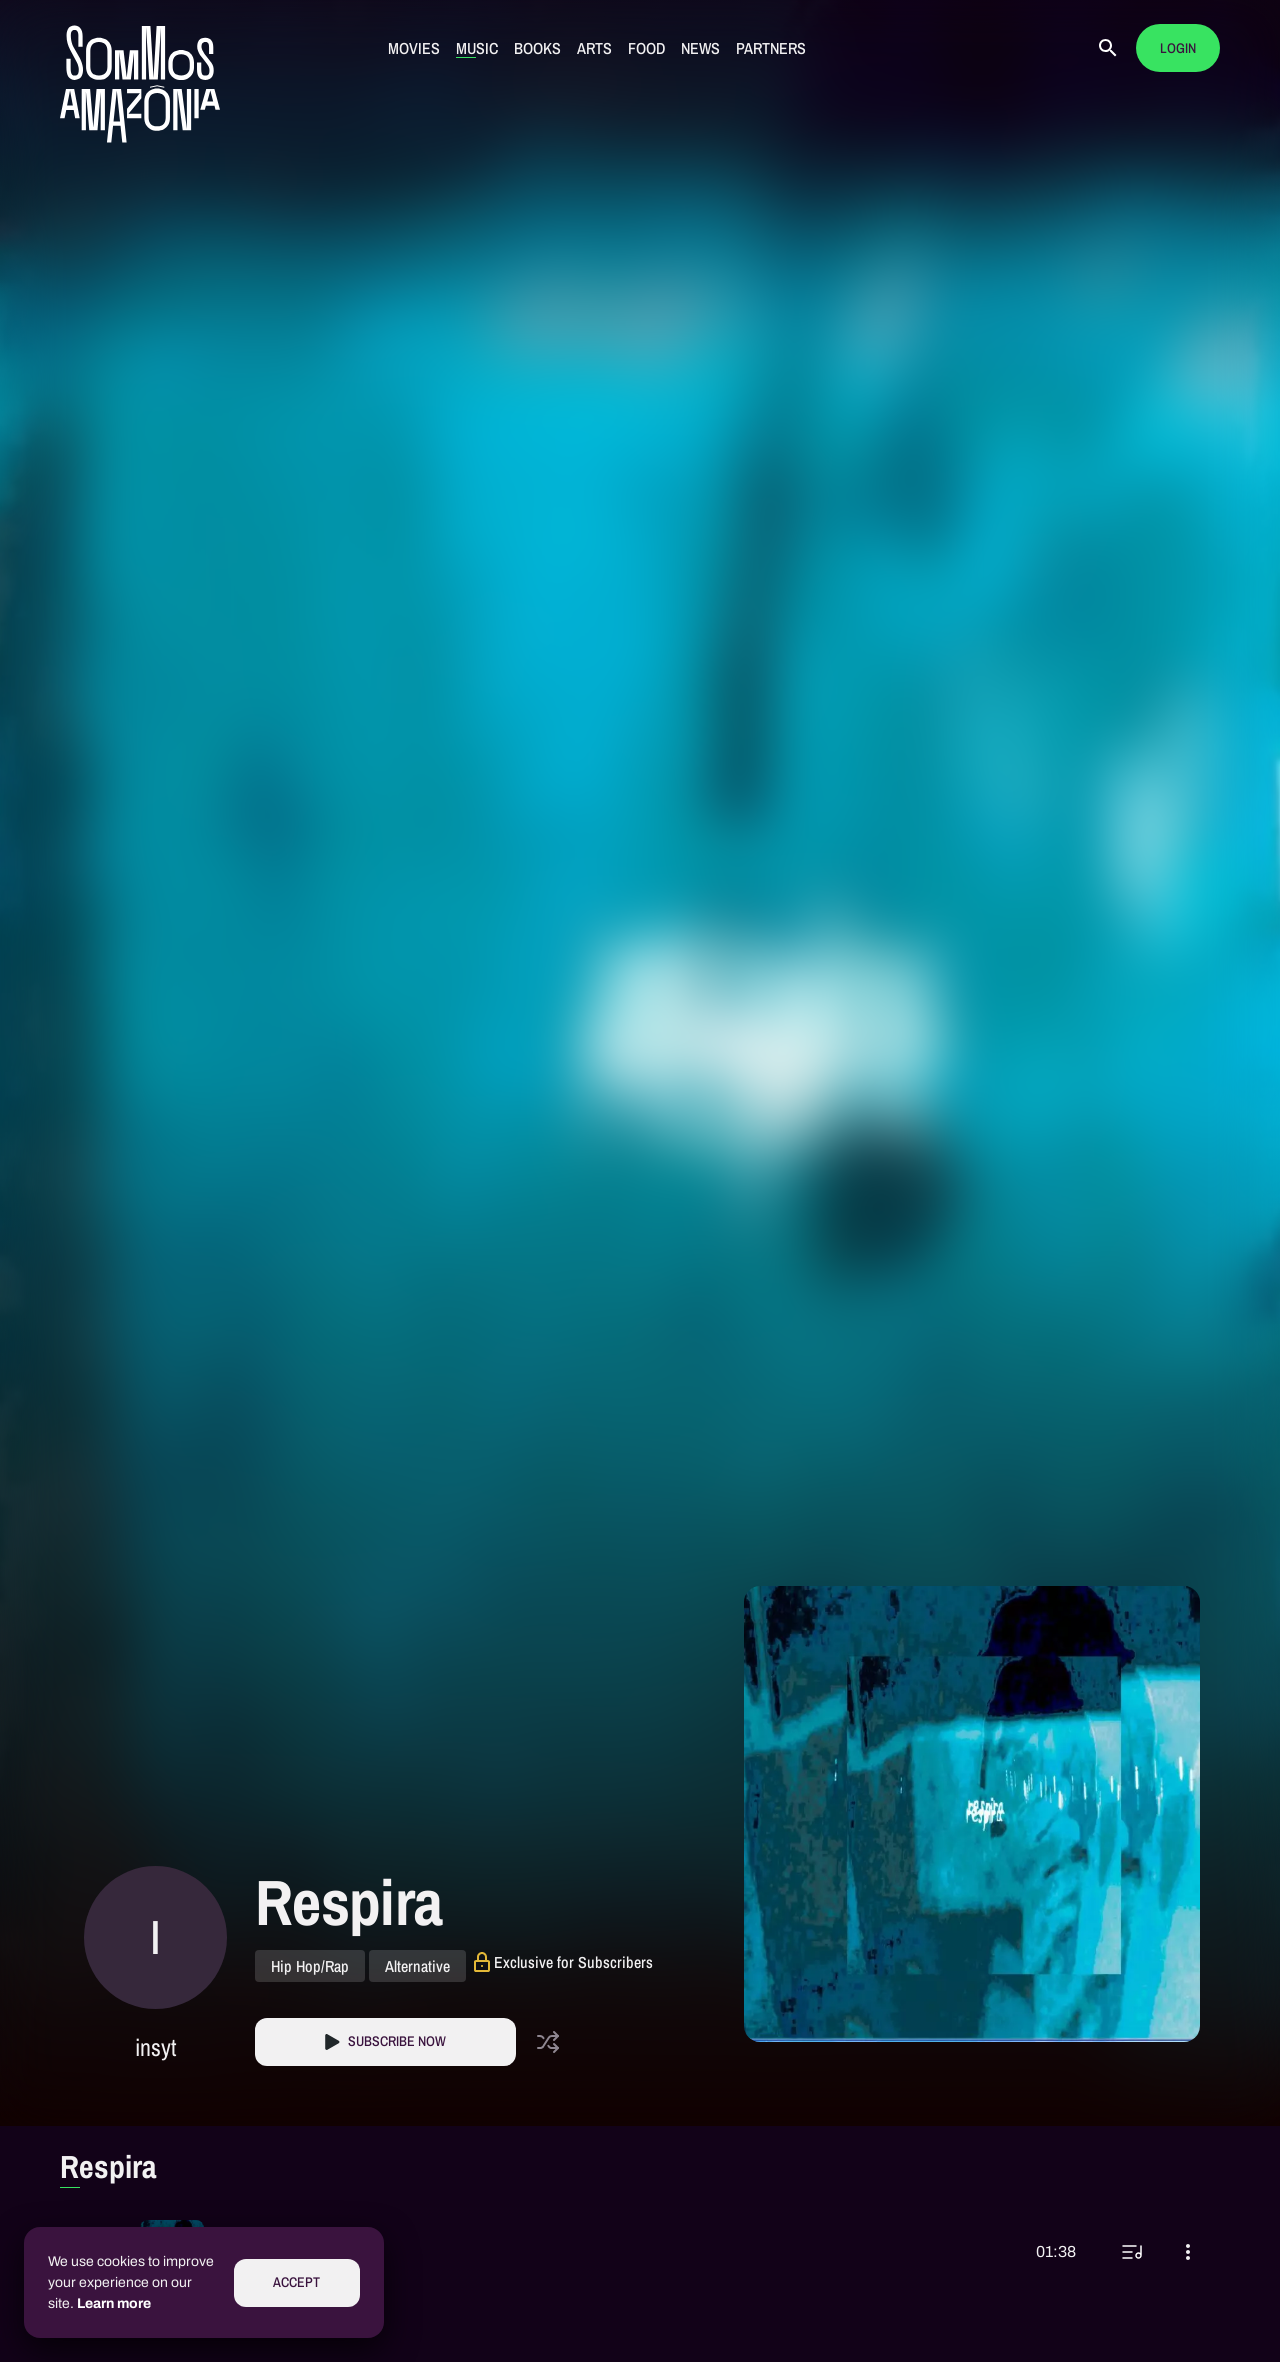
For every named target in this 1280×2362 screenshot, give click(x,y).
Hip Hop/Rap (310, 1966)
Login (1178, 48)
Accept (296, 2282)
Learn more (114, 2303)
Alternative (417, 1966)
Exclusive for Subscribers (573, 1962)
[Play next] (1132, 2252)
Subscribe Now (397, 2041)
